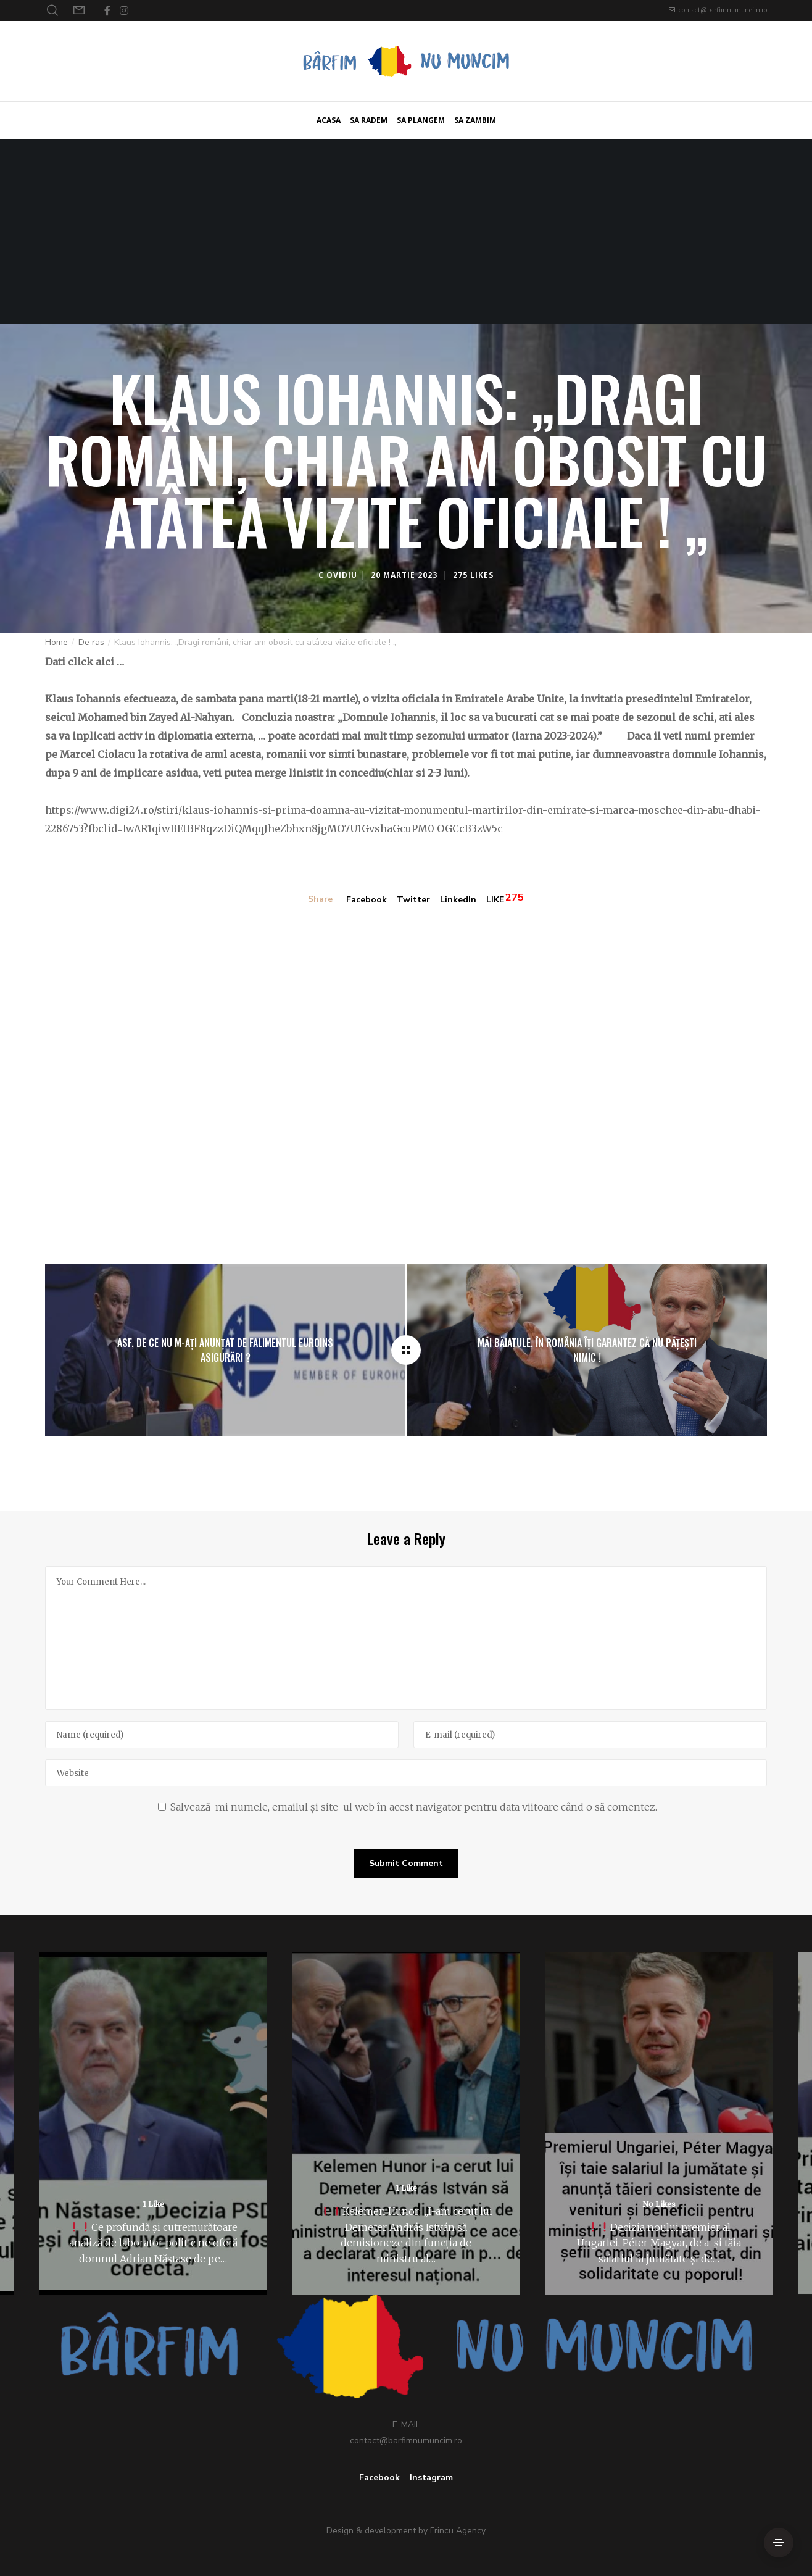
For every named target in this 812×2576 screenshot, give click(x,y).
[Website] (406, 1772)
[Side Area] (778, 2542)
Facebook (366, 900)
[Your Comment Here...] (406, 1638)
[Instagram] (124, 10)
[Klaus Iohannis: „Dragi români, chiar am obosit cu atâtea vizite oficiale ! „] (406, 1350)
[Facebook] (107, 10)
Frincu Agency (458, 2530)
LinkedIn (458, 900)
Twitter (413, 900)
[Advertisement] (406, 231)
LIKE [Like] (495, 900)
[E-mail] (590, 1734)
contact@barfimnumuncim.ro (723, 10)
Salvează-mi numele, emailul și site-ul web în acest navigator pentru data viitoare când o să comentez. (413, 1807)
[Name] (222, 1734)
